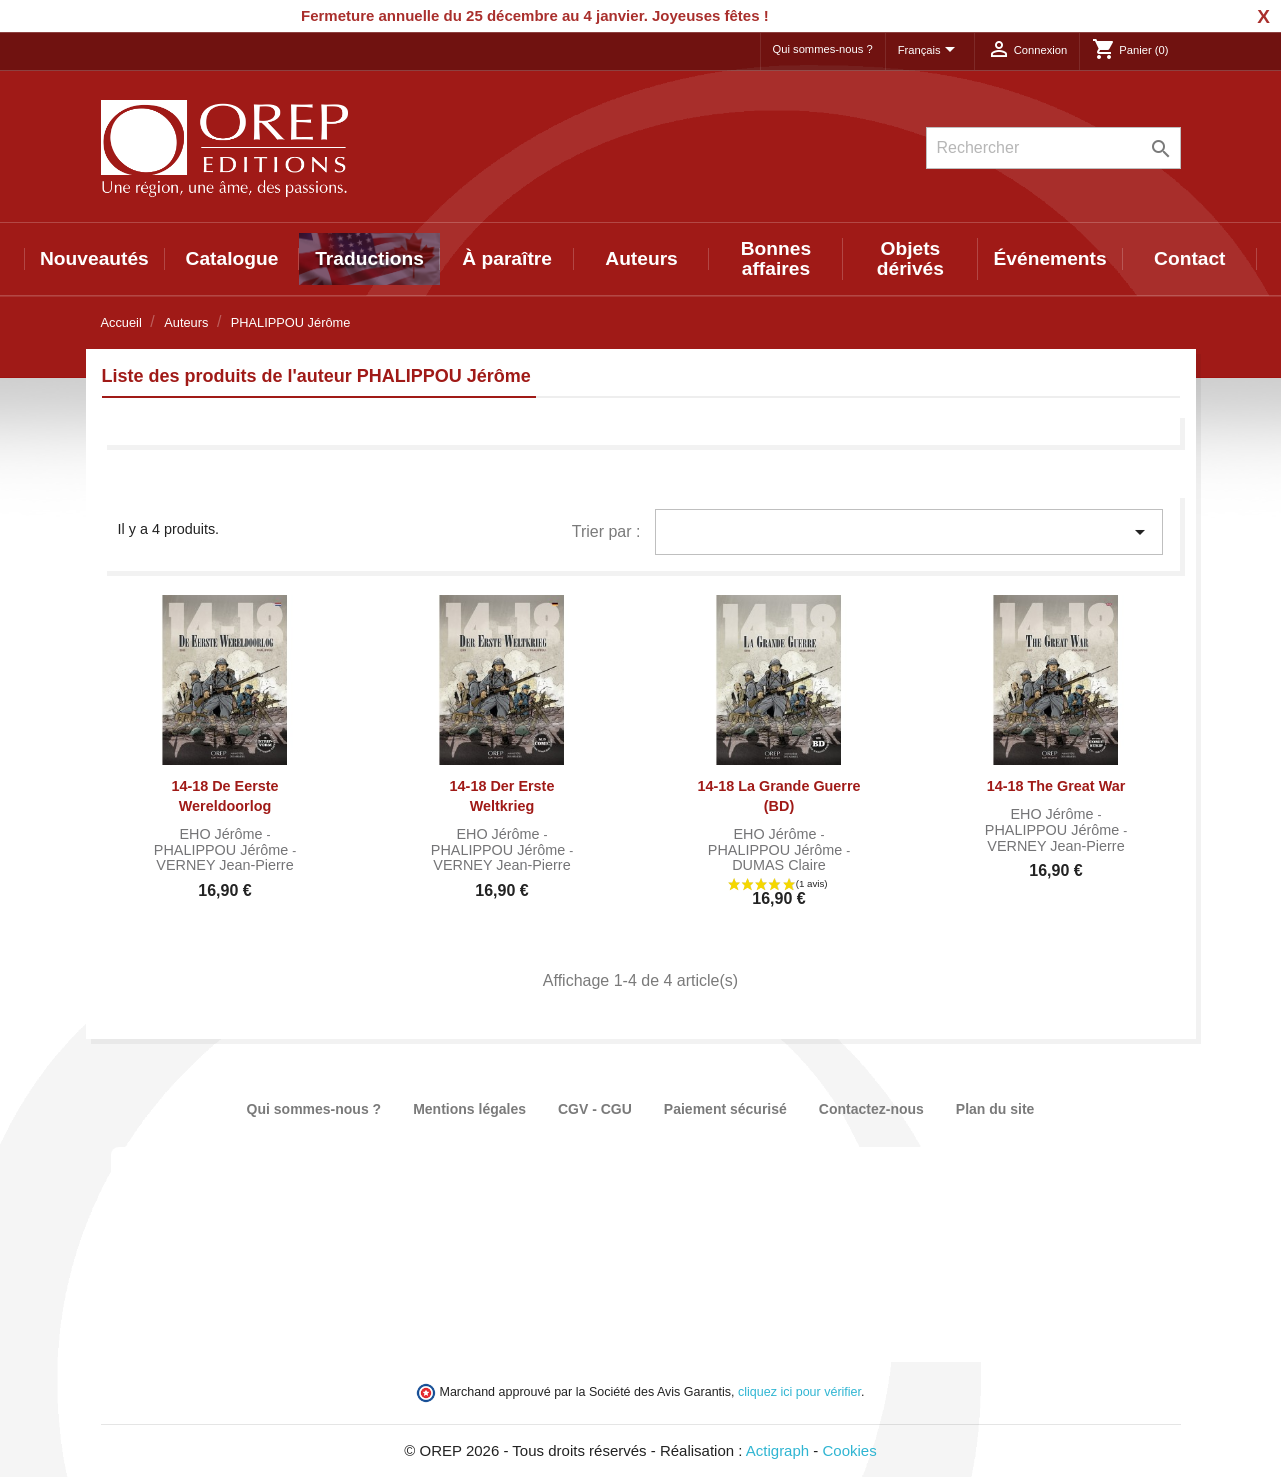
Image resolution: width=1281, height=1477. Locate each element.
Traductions (369, 258)
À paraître (507, 258)
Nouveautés (94, 258)
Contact (1189, 258)
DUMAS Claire (779, 865)
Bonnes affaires (776, 258)
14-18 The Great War (1056, 786)
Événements (1050, 258)
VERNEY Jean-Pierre (224, 865)
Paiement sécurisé (725, 1109)
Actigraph (777, 1450)
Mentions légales (469, 1109)
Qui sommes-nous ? (823, 49)
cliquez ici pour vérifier (799, 1392)
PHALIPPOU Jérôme (223, 850)
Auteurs (641, 258)
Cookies (850, 1450)
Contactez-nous (871, 1109)
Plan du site (995, 1109)
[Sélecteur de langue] (930, 51)
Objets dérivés (910, 258)
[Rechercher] (1053, 148)
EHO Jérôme (222, 834)
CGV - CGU (595, 1109)
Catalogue (232, 258)
